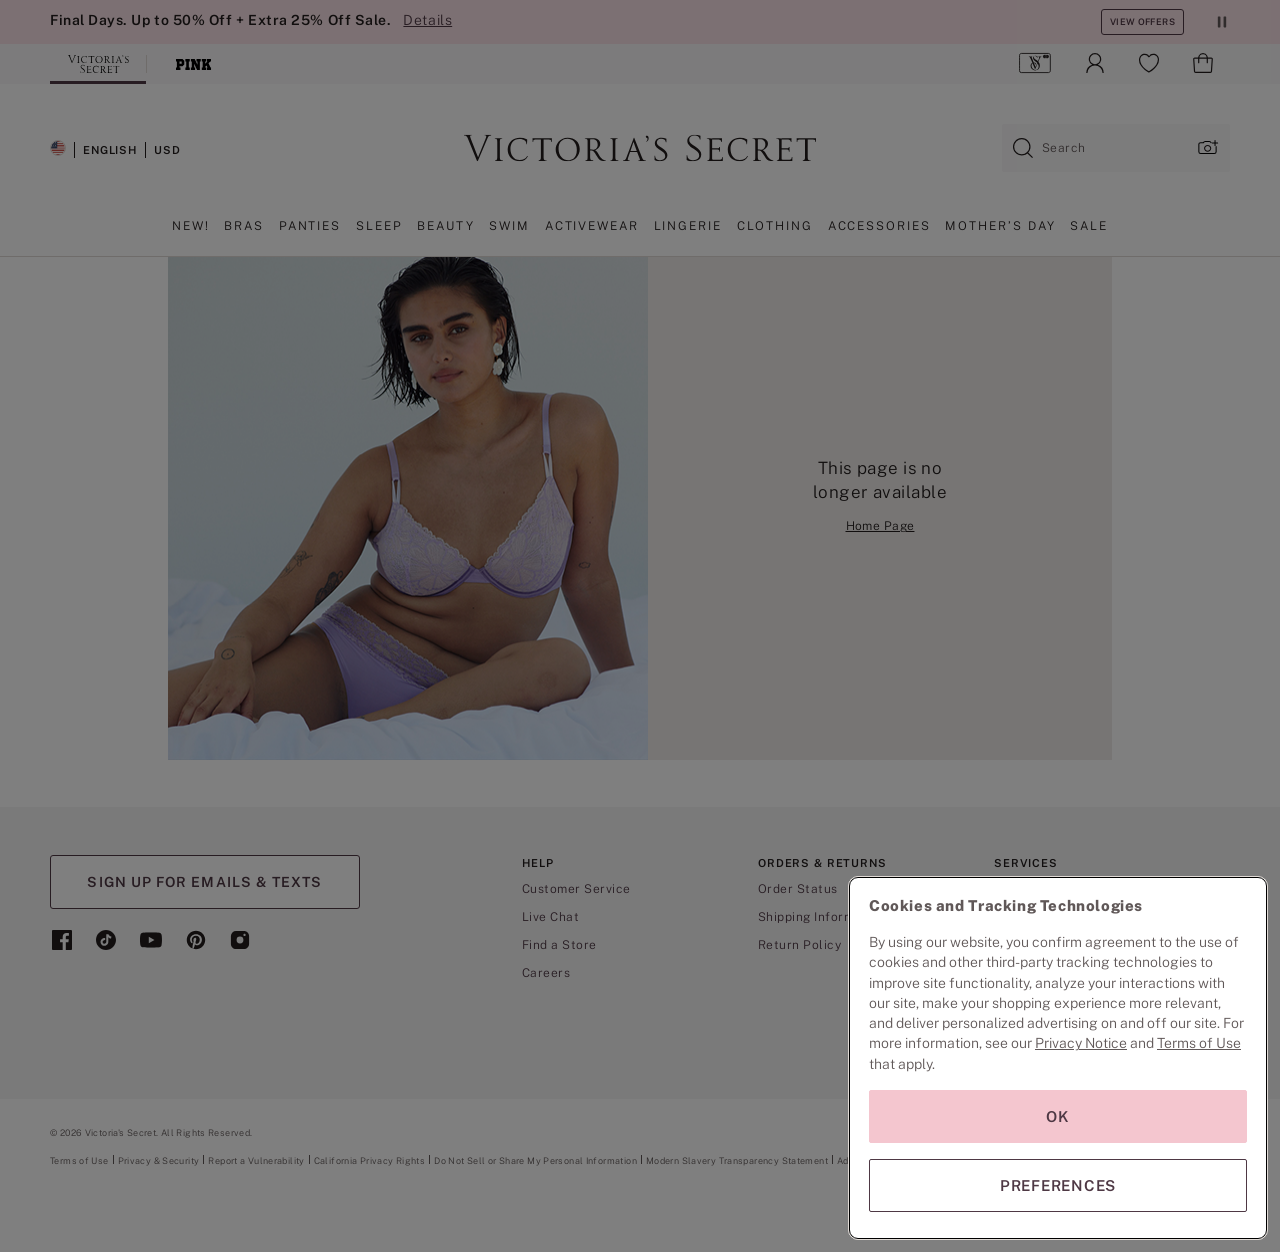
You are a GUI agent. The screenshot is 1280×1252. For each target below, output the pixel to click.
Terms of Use (1199, 1043)
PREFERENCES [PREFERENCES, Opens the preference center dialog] (1058, 1185)
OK (1058, 1116)
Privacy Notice (1081, 1043)
